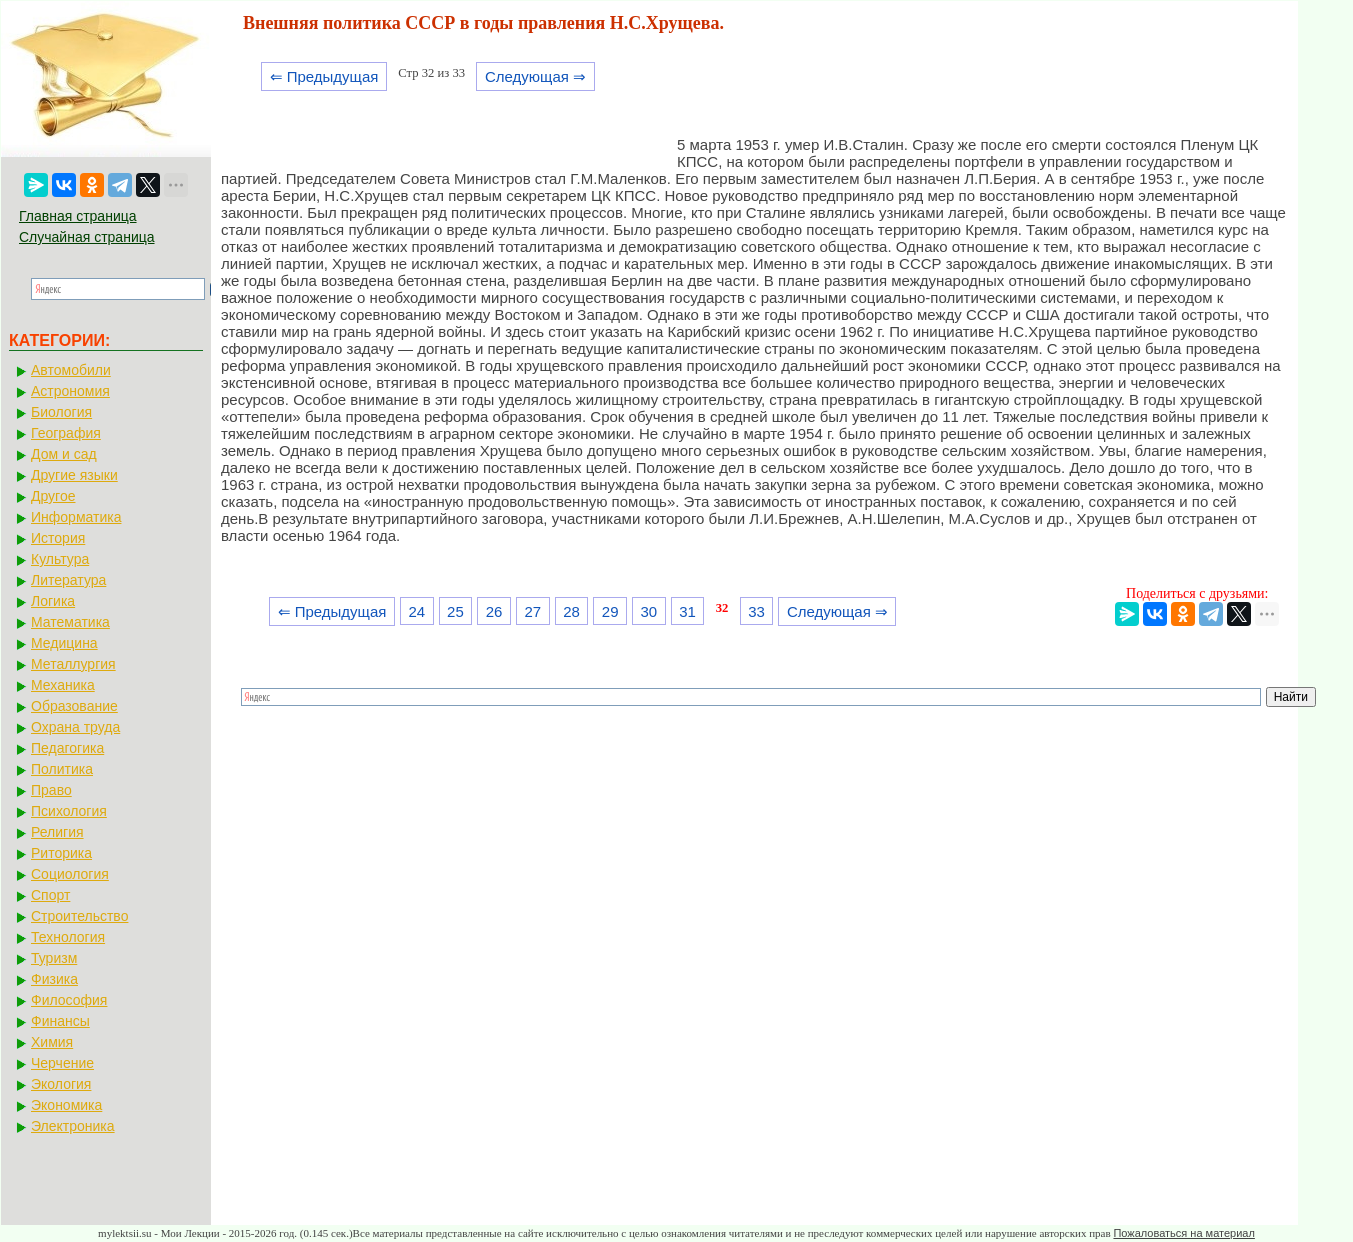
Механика (63, 685)
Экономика (66, 1105)
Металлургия (73, 664)
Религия (57, 832)
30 (649, 611)
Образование (74, 706)
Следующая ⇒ (535, 76)
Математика (70, 622)
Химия (52, 1042)
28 (571, 611)
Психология (69, 811)
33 (756, 611)
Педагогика (67, 748)
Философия (69, 1000)
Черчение (62, 1063)
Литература (68, 580)
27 (532, 611)
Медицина (64, 643)
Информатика (76, 517)
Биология (61, 412)
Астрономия (70, 391)
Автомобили (71, 370)
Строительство (79, 916)
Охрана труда (75, 727)
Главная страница (78, 216)
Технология (68, 937)
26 (494, 611)
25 (455, 611)
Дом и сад (64, 454)
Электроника (73, 1126)
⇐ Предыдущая (324, 76)
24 (416, 611)
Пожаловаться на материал (1183, 1233)
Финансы (60, 1021)
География (66, 433)
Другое (53, 496)
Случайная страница (87, 237)
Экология (61, 1084)
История (58, 538)
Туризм (54, 958)
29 (610, 611)
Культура (60, 559)
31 (687, 611)
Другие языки (74, 475)
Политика (62, 769)
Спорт (50, 895)
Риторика (61, 853)
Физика (54, 979)
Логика (53, 601)
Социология (70, 874)
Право (51, 790)
